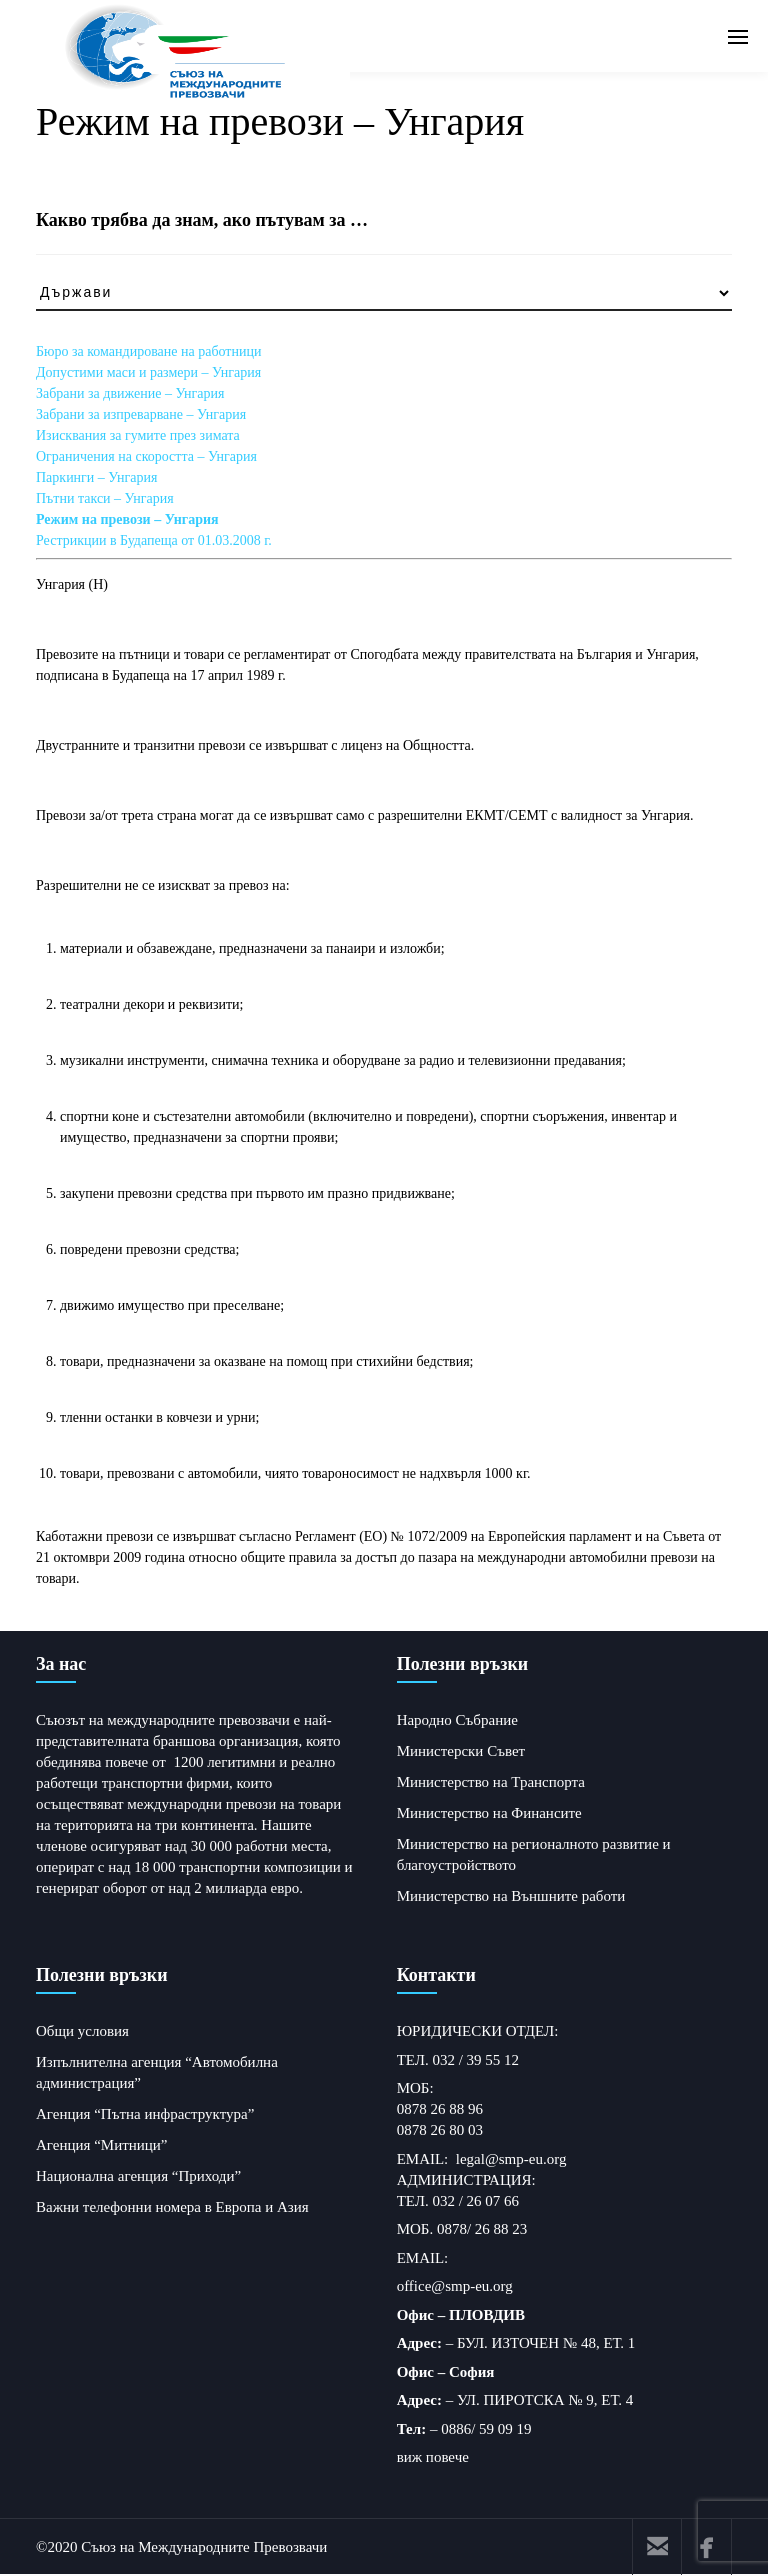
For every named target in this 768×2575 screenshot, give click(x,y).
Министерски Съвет (461, 1751)
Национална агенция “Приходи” (138, 2176)
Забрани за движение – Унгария (130, 393)
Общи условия (82, 2031)
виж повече (433, 2457)
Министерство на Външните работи (511, 1896)
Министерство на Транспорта (491, 1782)
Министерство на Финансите (489, 1813)
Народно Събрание (457, 1720)
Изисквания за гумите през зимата (138, 435)
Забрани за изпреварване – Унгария (141, 414)
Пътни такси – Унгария (105, 498)
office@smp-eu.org (455, 2286)
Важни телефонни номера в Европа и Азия (172, 2207)
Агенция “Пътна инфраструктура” (145, 2114)
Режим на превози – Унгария (127, 519)
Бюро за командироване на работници (148, 351)
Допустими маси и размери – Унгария (148, 372)
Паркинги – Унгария (96, 477)
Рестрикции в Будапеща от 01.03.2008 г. (154, 540)
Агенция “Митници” (102, 2145)
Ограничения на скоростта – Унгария (146, 456)
